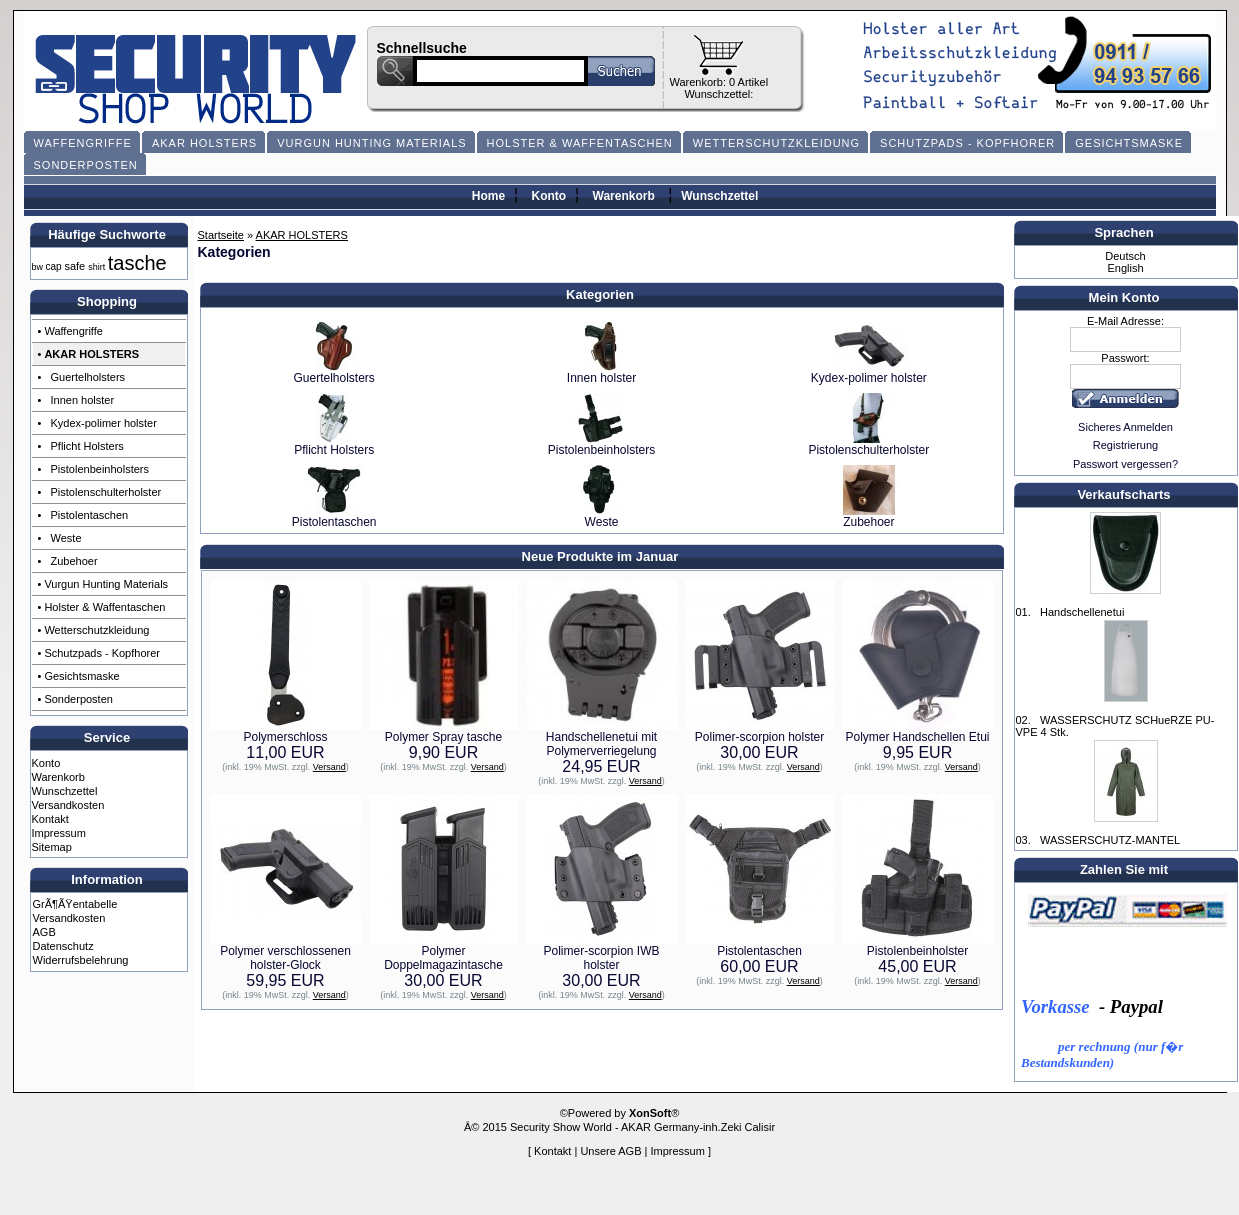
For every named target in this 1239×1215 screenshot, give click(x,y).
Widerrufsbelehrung (81, 960)
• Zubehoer (68, 561)
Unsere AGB (610, 1151)
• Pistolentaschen (83, 515)
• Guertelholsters (82, 377)
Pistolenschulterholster (868, 444)
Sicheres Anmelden (1125, 427)
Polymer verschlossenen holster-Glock (285, 958)
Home (488, 196)
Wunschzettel (719, 196)
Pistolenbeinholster (917, 951)
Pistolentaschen (334, 516)
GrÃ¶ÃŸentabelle (75, 904)
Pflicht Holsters (334, 444)
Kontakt (50, 819)
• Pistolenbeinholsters (93, 469)
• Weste (60, 538)
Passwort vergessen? (1125, 464)
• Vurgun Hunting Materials (103, 584)
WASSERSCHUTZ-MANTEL (1110, 840)
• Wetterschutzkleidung (94, 630)
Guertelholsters (334, 372)
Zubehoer (869, 516)
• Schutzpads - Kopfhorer (99, 653)
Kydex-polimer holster (869, 372)
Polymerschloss (285, 737)
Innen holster (601, 372)
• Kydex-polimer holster (97, 423)
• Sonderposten (75, 699)
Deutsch (1125, 256)
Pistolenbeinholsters (601, 444)
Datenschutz (63, 946)
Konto (549, 196)
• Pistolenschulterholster (100, 492)
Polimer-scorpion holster (759, 737)
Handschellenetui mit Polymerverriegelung (601, 744)
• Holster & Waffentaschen (102, 607)
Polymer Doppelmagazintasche (443, 958)
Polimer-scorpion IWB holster (601, 958)
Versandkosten (68, 805)
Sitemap (52, 847)
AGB (44, 932)
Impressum (59, 833)
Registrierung (1125, 445)
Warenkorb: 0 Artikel (719, 82)
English (1125, 268)
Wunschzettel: (718, 94)
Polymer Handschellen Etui (917, 737)
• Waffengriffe (70, 331)
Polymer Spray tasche (443, 737)
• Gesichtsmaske (79, 676)
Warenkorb (624, 196)
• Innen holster (76, 400)
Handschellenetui (1082, 612)
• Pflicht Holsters (81, 446)
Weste (601, 516)
